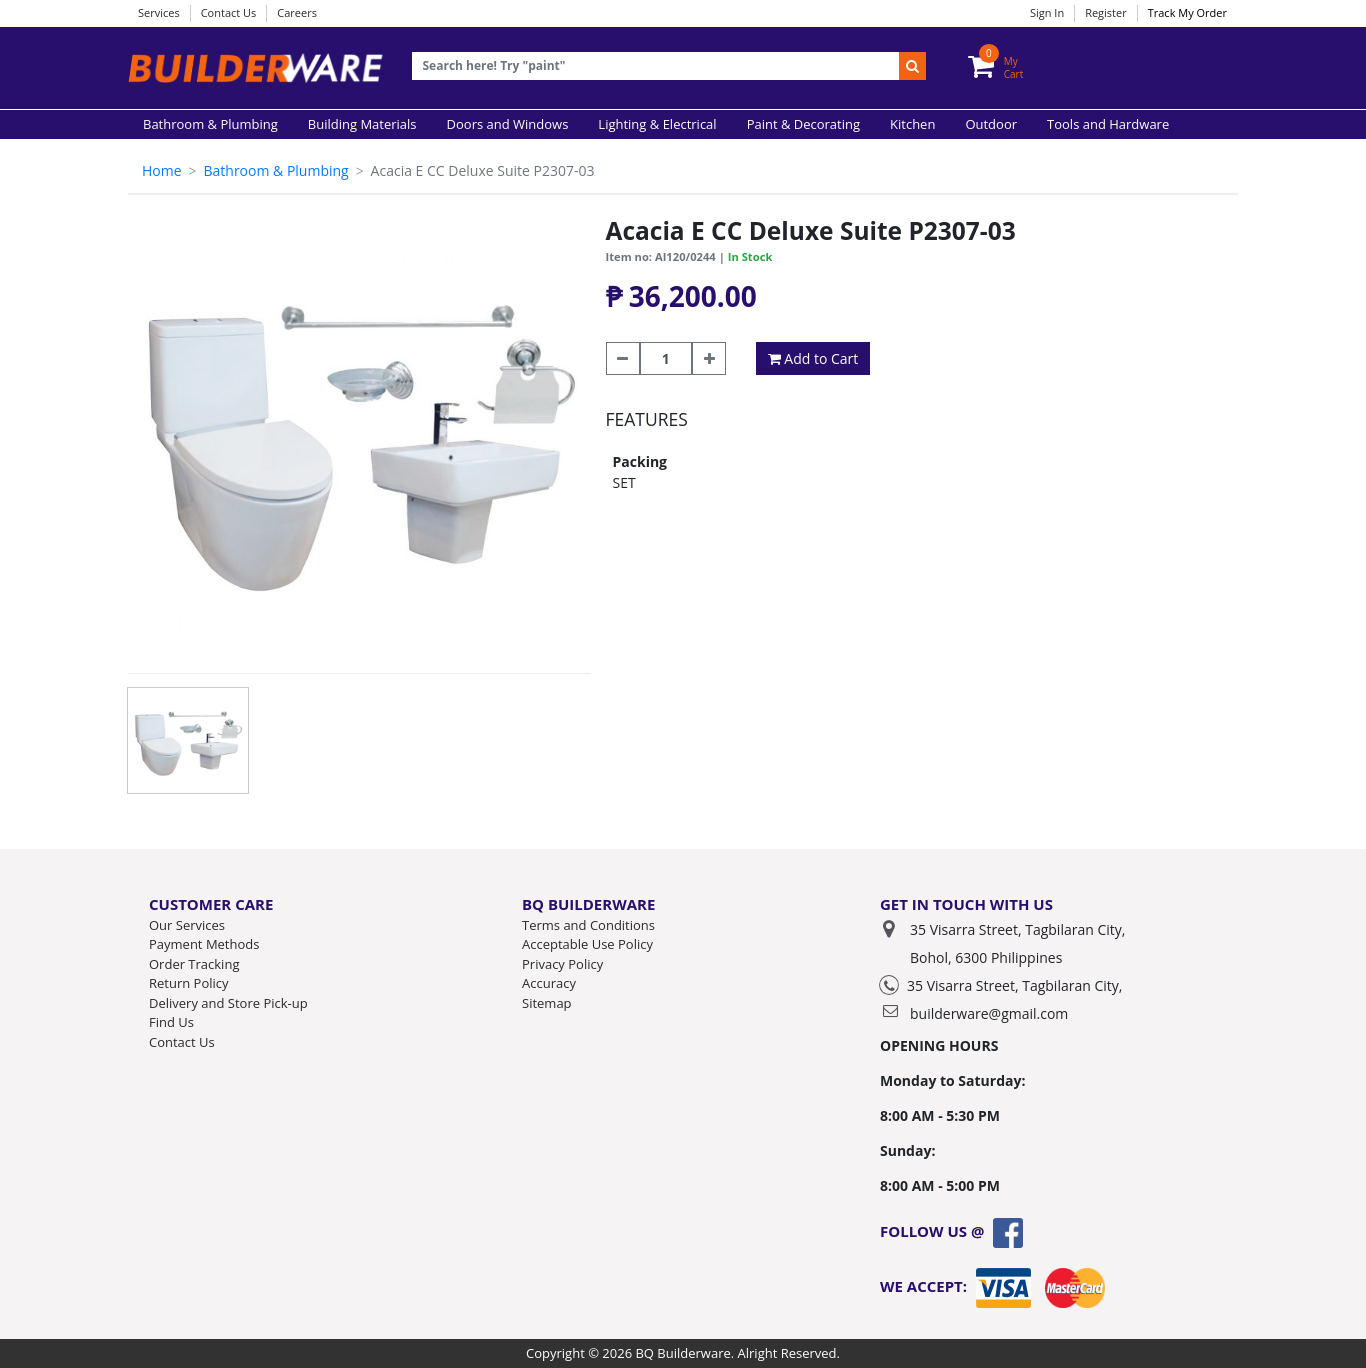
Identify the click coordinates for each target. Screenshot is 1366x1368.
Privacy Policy (562, 964)
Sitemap (547, 1003)
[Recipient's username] (656, 66)
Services (159, 12)
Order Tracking (194, 964)
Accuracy (549, 983)
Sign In (1047, 12)
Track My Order (1187, 12)
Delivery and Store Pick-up (228, 1003)
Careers (297, 12)
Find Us (171, 1022)
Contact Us (229, 12)
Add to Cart (813, 358)
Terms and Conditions (588, 925)
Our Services (187, 925)
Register (1106, 12)
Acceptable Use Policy (587, 944)
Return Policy (189, 983)
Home (162, 170)
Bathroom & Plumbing (275, 170)
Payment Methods (204, 944)
